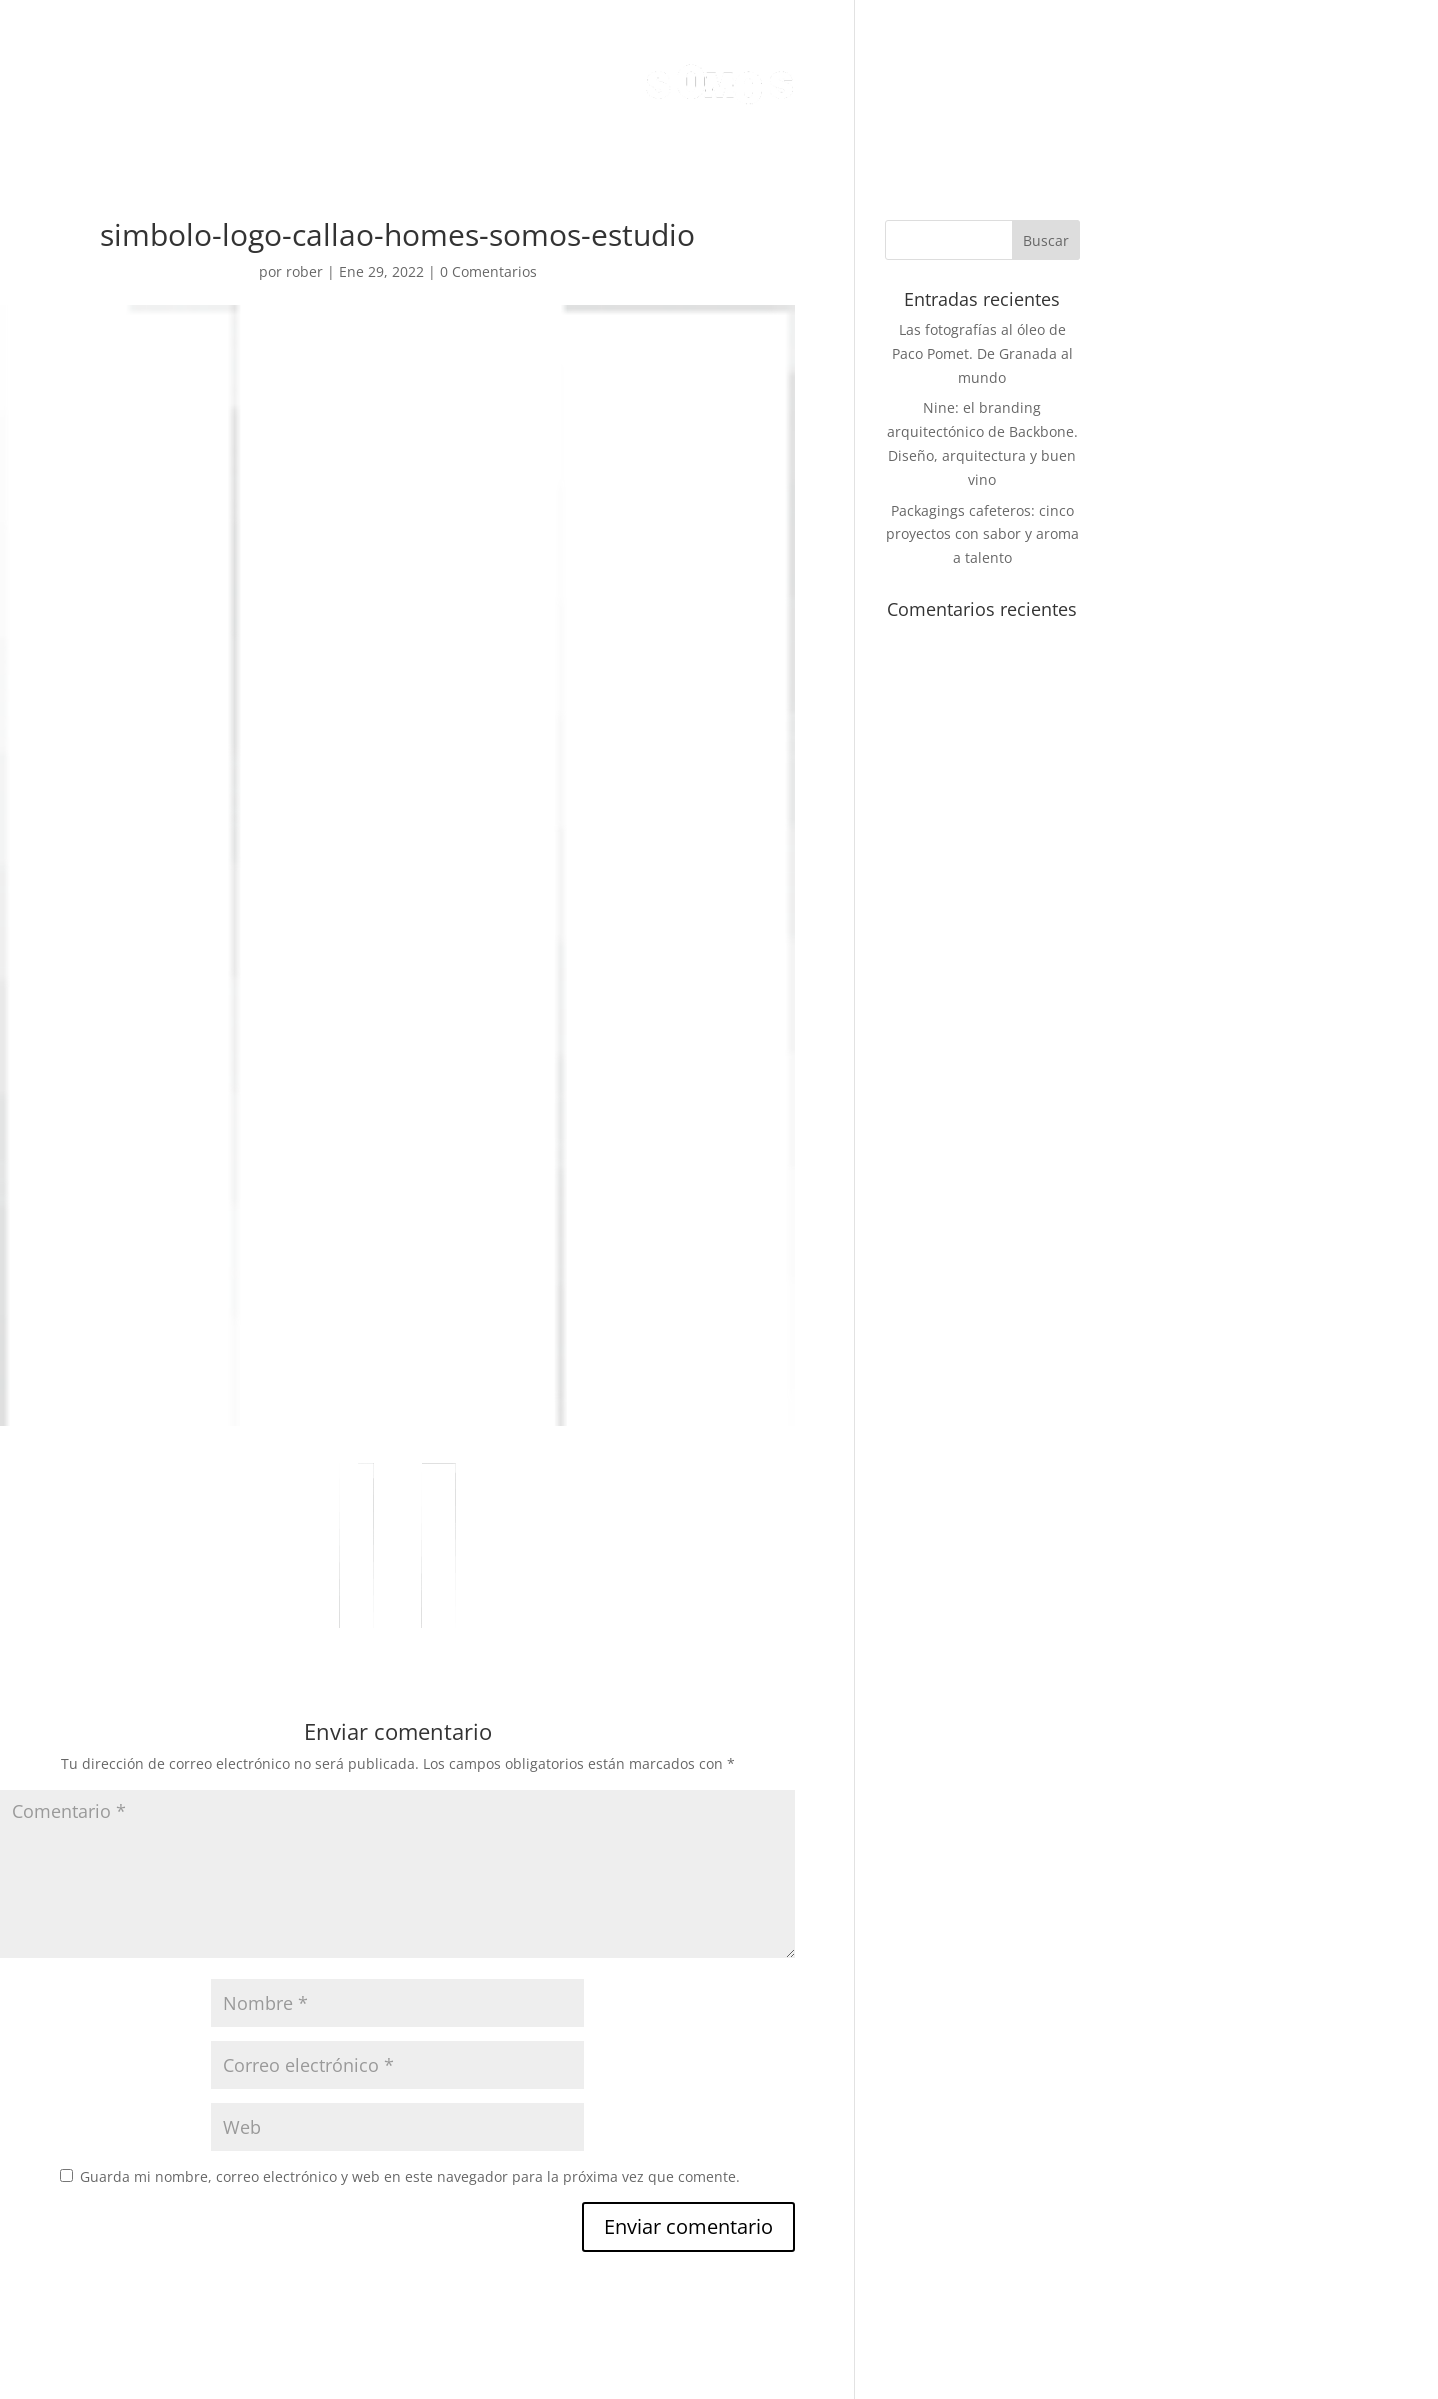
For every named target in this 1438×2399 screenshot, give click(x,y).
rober (304, 271)
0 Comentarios (488, 271)
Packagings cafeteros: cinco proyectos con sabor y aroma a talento (982, 534)
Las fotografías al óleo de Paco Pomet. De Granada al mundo (982, 353)
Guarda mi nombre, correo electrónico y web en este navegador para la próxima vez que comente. (410, 2176)
